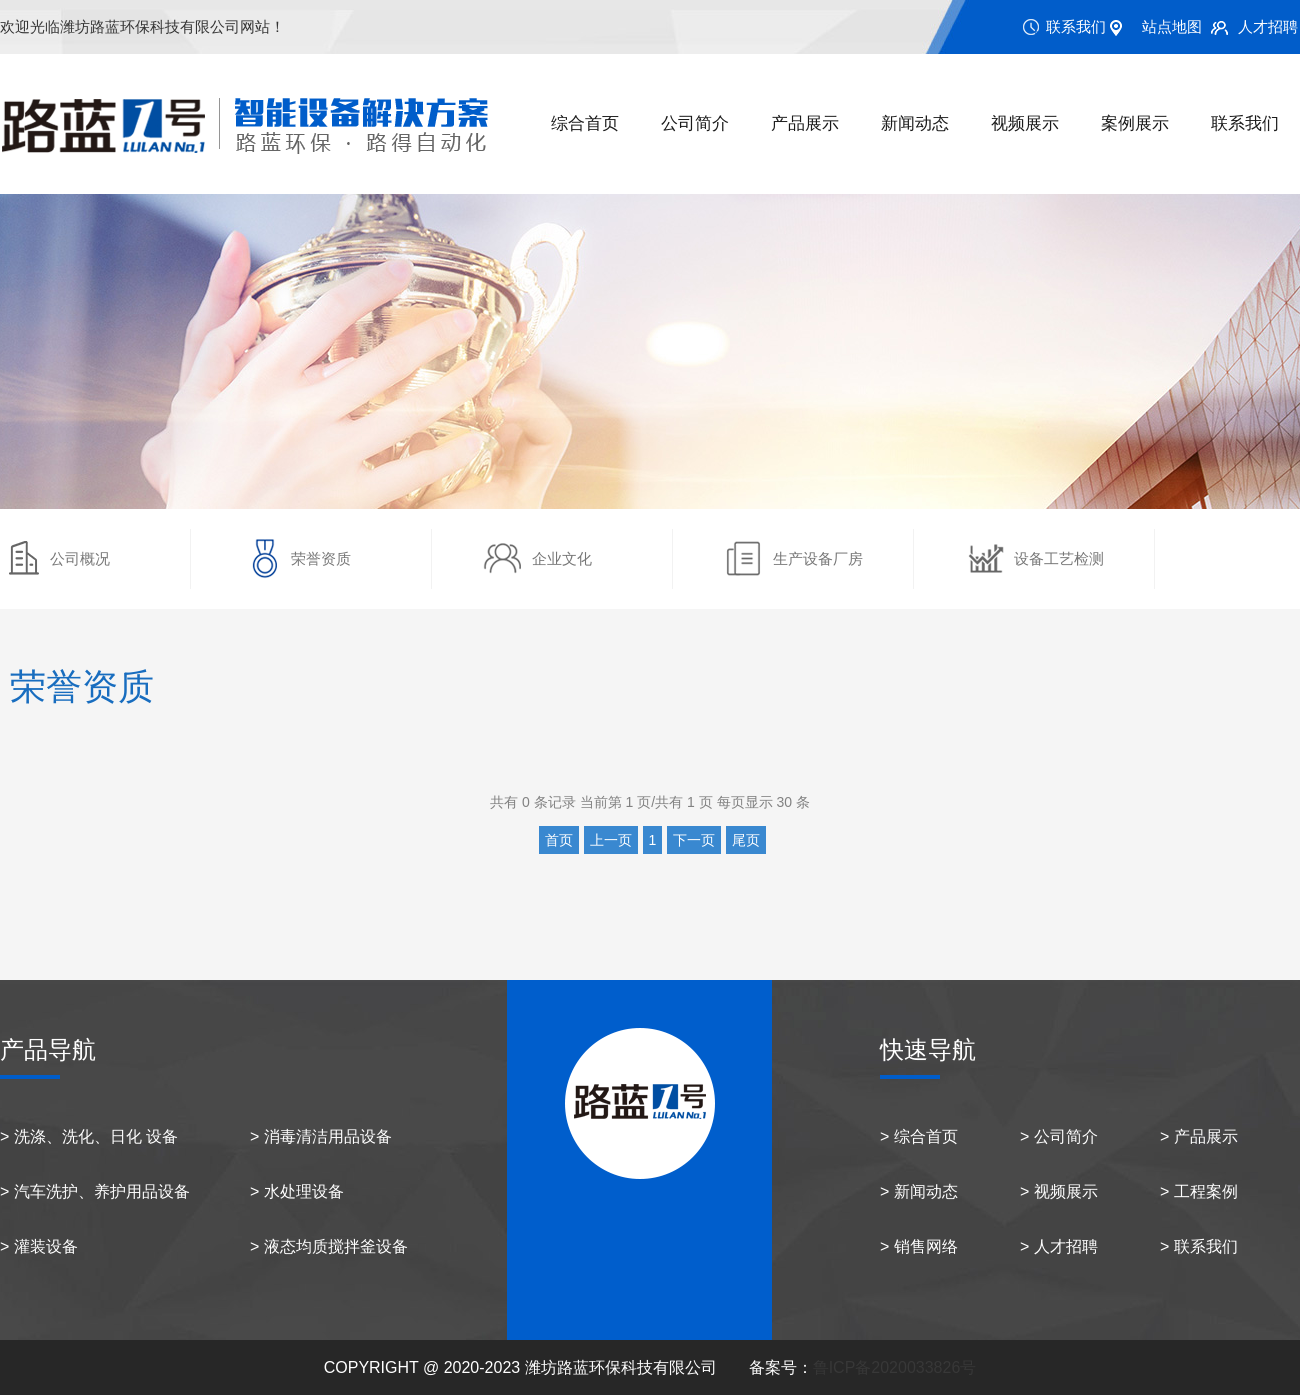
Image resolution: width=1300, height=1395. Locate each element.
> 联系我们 (1199, 1246)
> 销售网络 (919, 1246)
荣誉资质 (321, 558)
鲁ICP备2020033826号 (895, 1367)
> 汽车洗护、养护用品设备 (95, 1191)
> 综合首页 (919, 1136)
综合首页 (585, 123)
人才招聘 (1268, 26)
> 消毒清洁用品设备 (321, 1136)
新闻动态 (915, 123)
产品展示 (805, 123)
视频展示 (1025, 123)
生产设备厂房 (818, 558)
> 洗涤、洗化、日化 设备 (89, 1136)
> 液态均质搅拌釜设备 (329, 1246)
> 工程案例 (1199, 1191)
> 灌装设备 (39, 1246)
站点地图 (1172, 26)
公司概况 (80, 558)
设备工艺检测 (1059, 558)
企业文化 (562, 558)
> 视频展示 (1059, 1191)
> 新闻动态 (919, 1191)
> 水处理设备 (297, 1191)
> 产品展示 (1199, 1136)
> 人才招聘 (1059, 1246)
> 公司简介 (1059, 1136)
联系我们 (1076, 26)
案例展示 (1135, 123)
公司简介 (695, 123)
